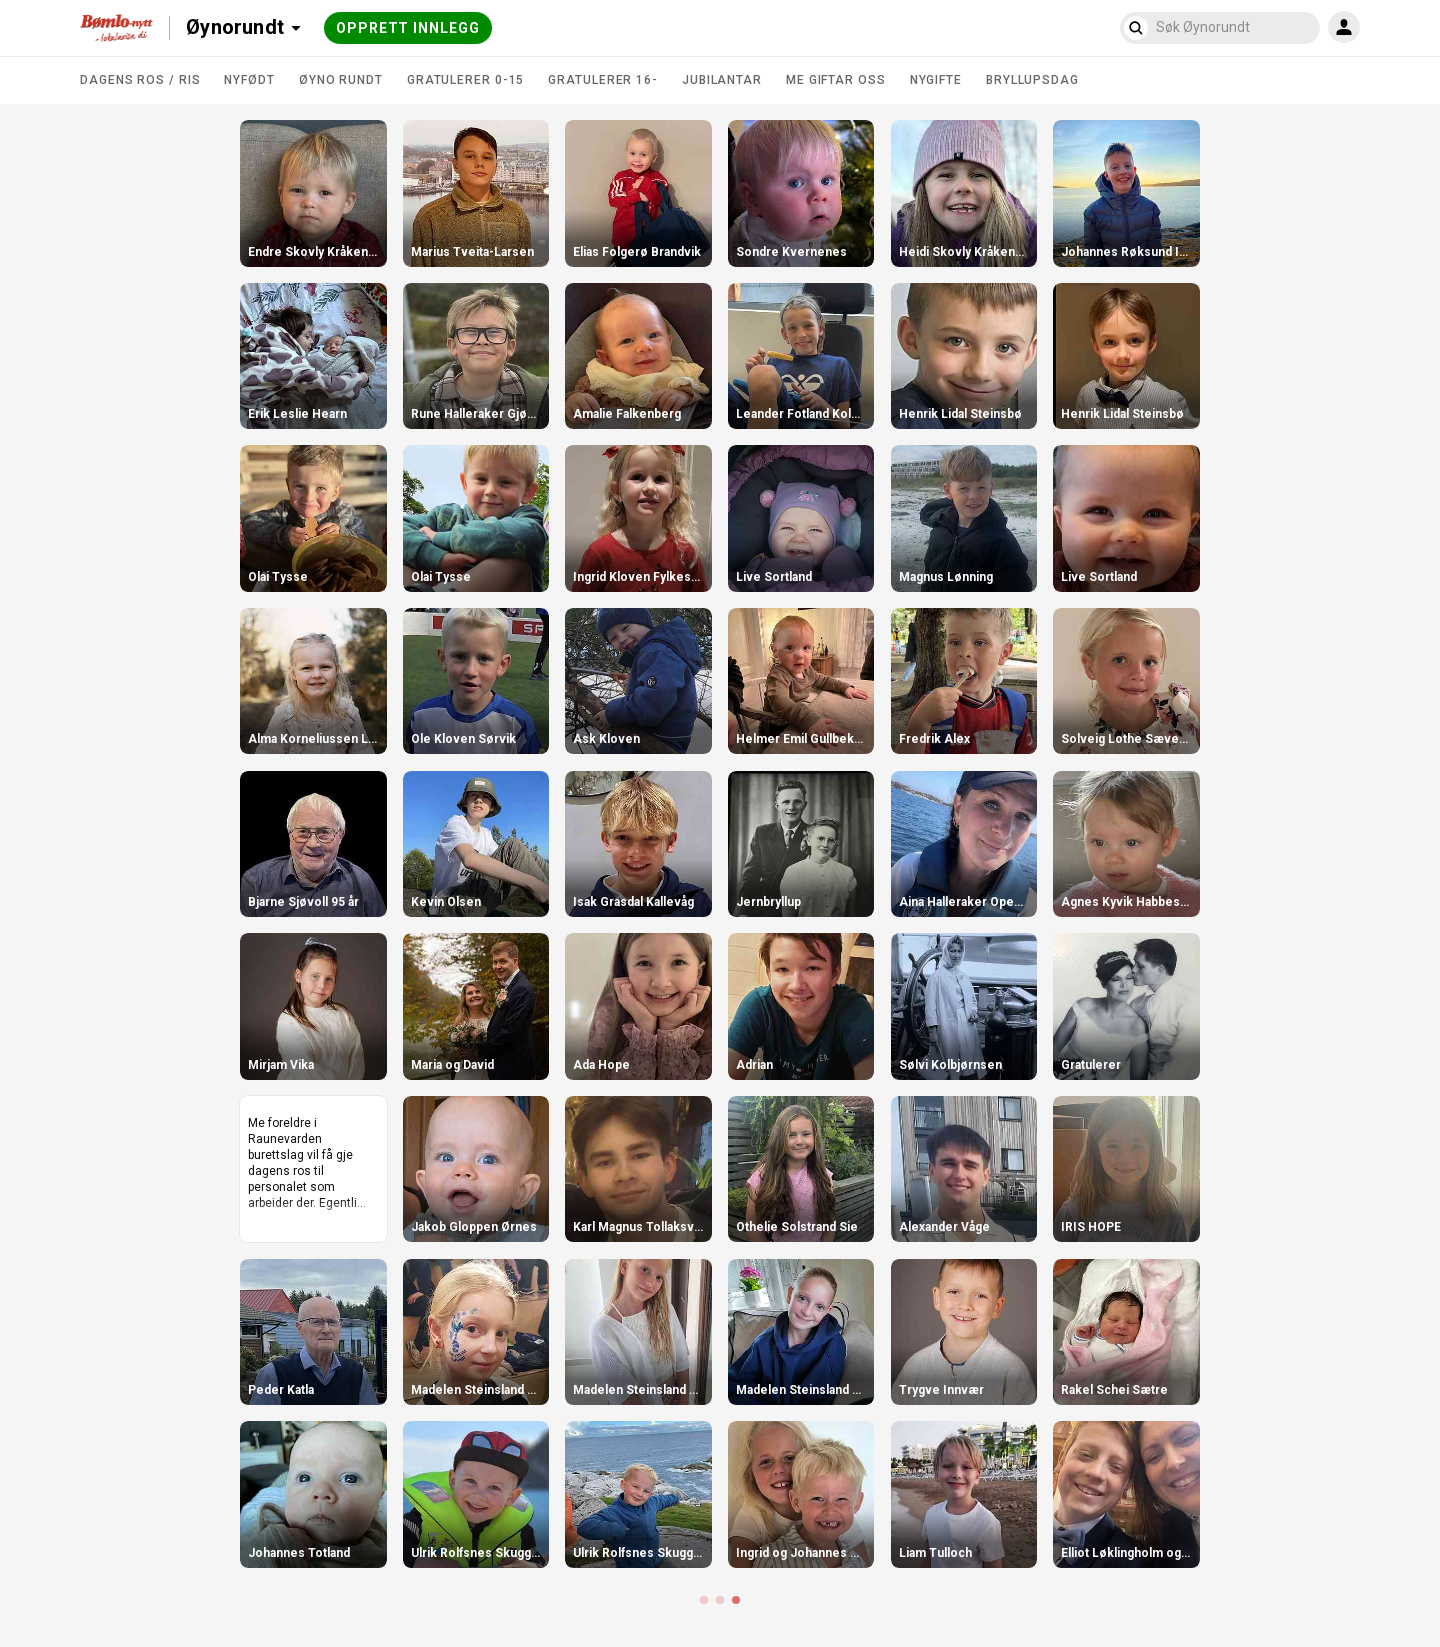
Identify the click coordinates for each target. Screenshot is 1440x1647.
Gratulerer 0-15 (466, 80)
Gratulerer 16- (603, 80)
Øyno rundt (341, 80)
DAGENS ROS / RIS (140, 80)
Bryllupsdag (1032, 80)
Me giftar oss (836, 80)
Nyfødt (249, 80)
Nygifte (936, 80)
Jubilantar (722, 80)
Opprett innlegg (408, 28)
